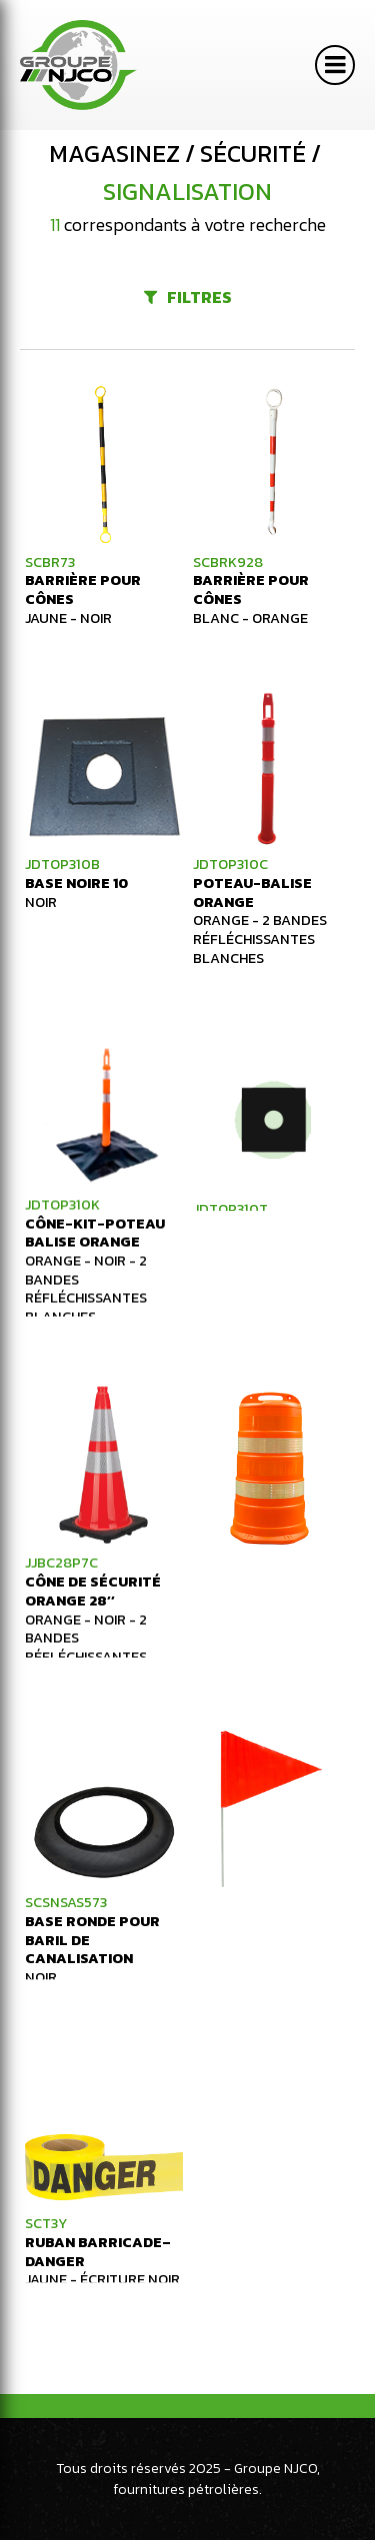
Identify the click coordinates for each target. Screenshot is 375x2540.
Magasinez (114, 154)
